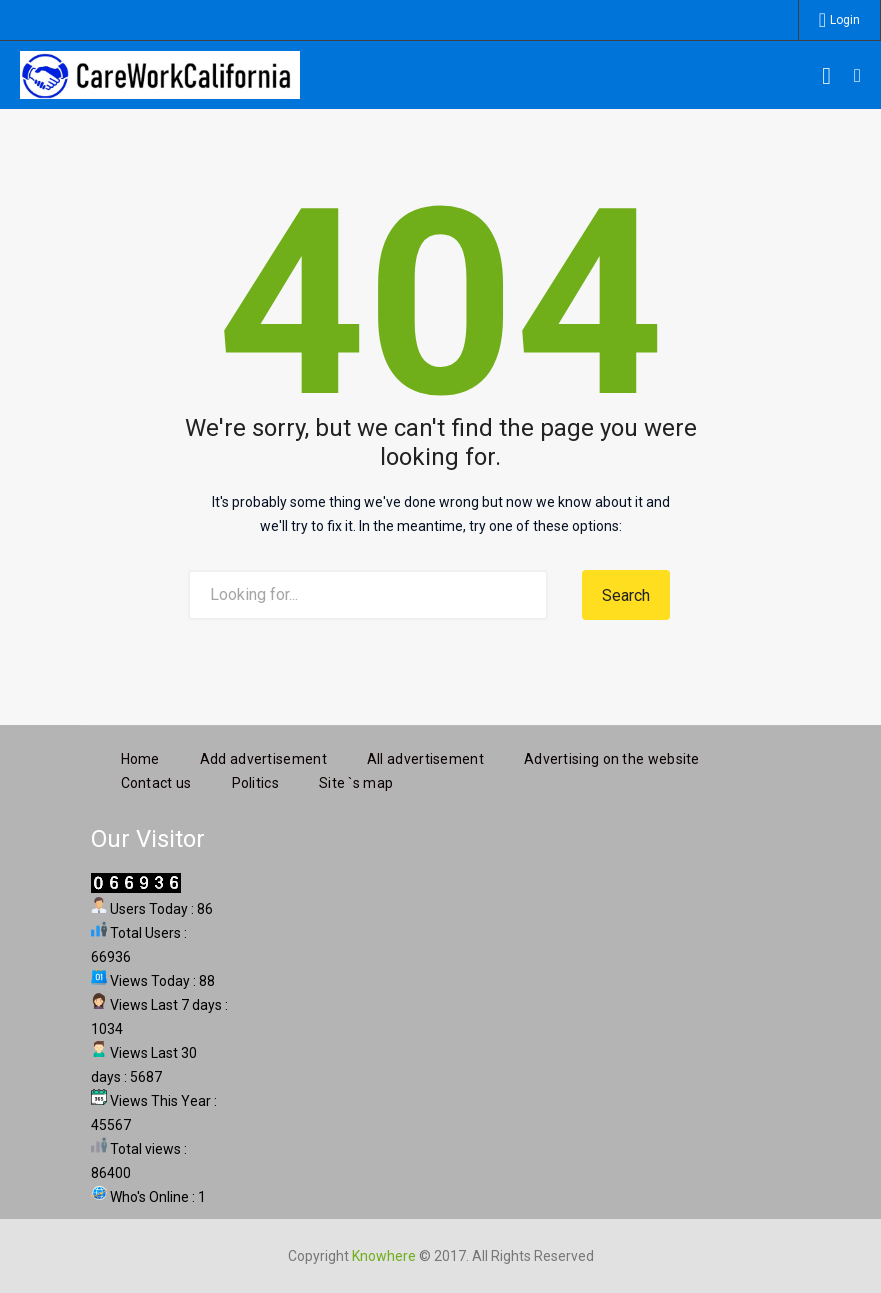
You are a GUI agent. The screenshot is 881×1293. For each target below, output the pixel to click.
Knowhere (384, 1253)
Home (140, 756)
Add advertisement (263, 756)
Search (626, 595)
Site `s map (356, 780)
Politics (255, 780)
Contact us (156, 780)
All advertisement (425, 756)
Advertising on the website (612, 756)
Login (845, 20)
